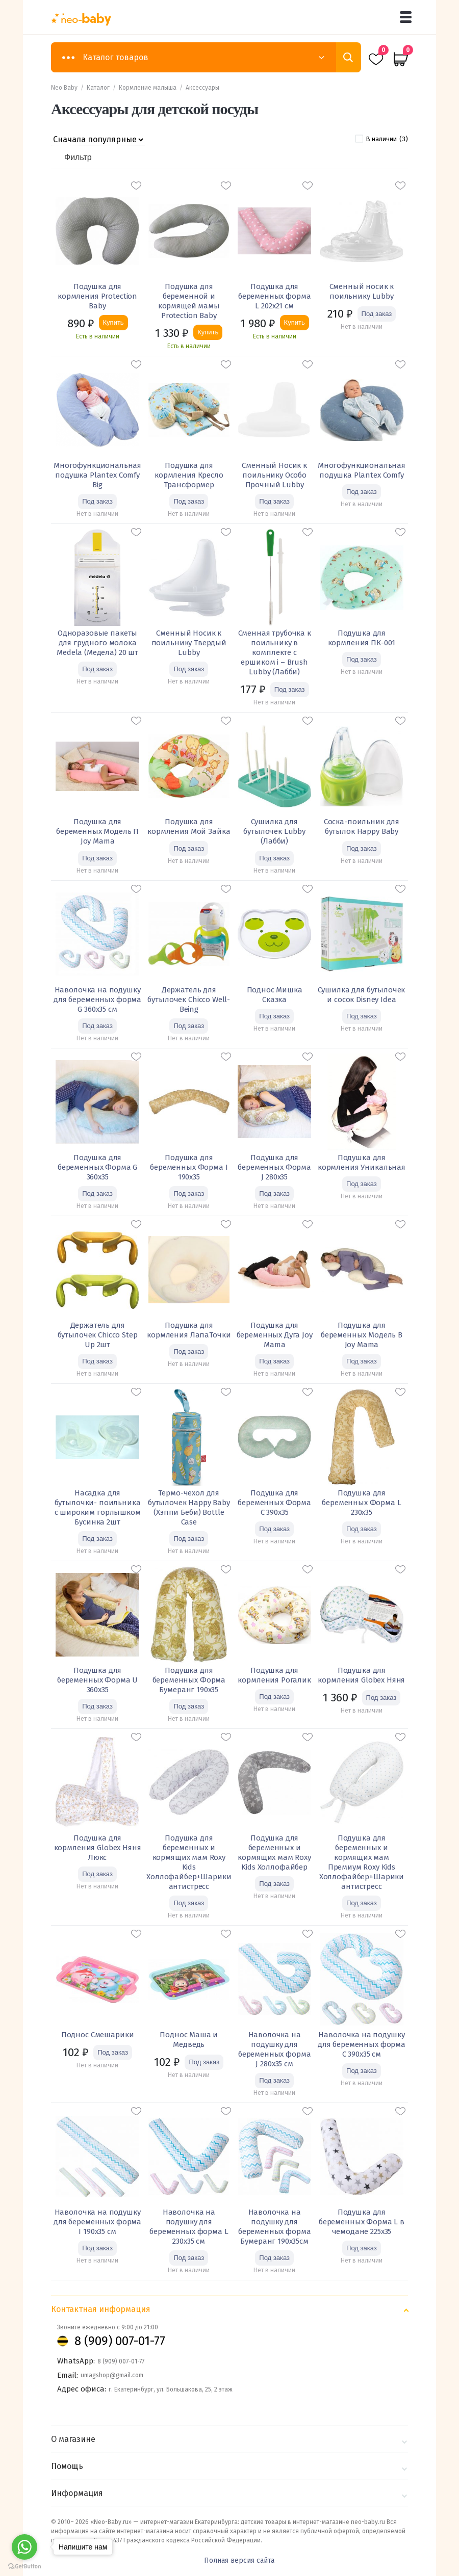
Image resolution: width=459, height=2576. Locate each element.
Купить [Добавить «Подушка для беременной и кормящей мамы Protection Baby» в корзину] (207, 332)
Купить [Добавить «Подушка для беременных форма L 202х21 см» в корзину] (294, 322)
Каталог (98, 87)
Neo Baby (64, 87)
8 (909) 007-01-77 (119, 2341)
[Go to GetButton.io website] (24, 2566)
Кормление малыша (147, 87)
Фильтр (78, 157)
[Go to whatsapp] (24, 2547)
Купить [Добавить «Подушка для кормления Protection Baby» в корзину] (113, 322)
